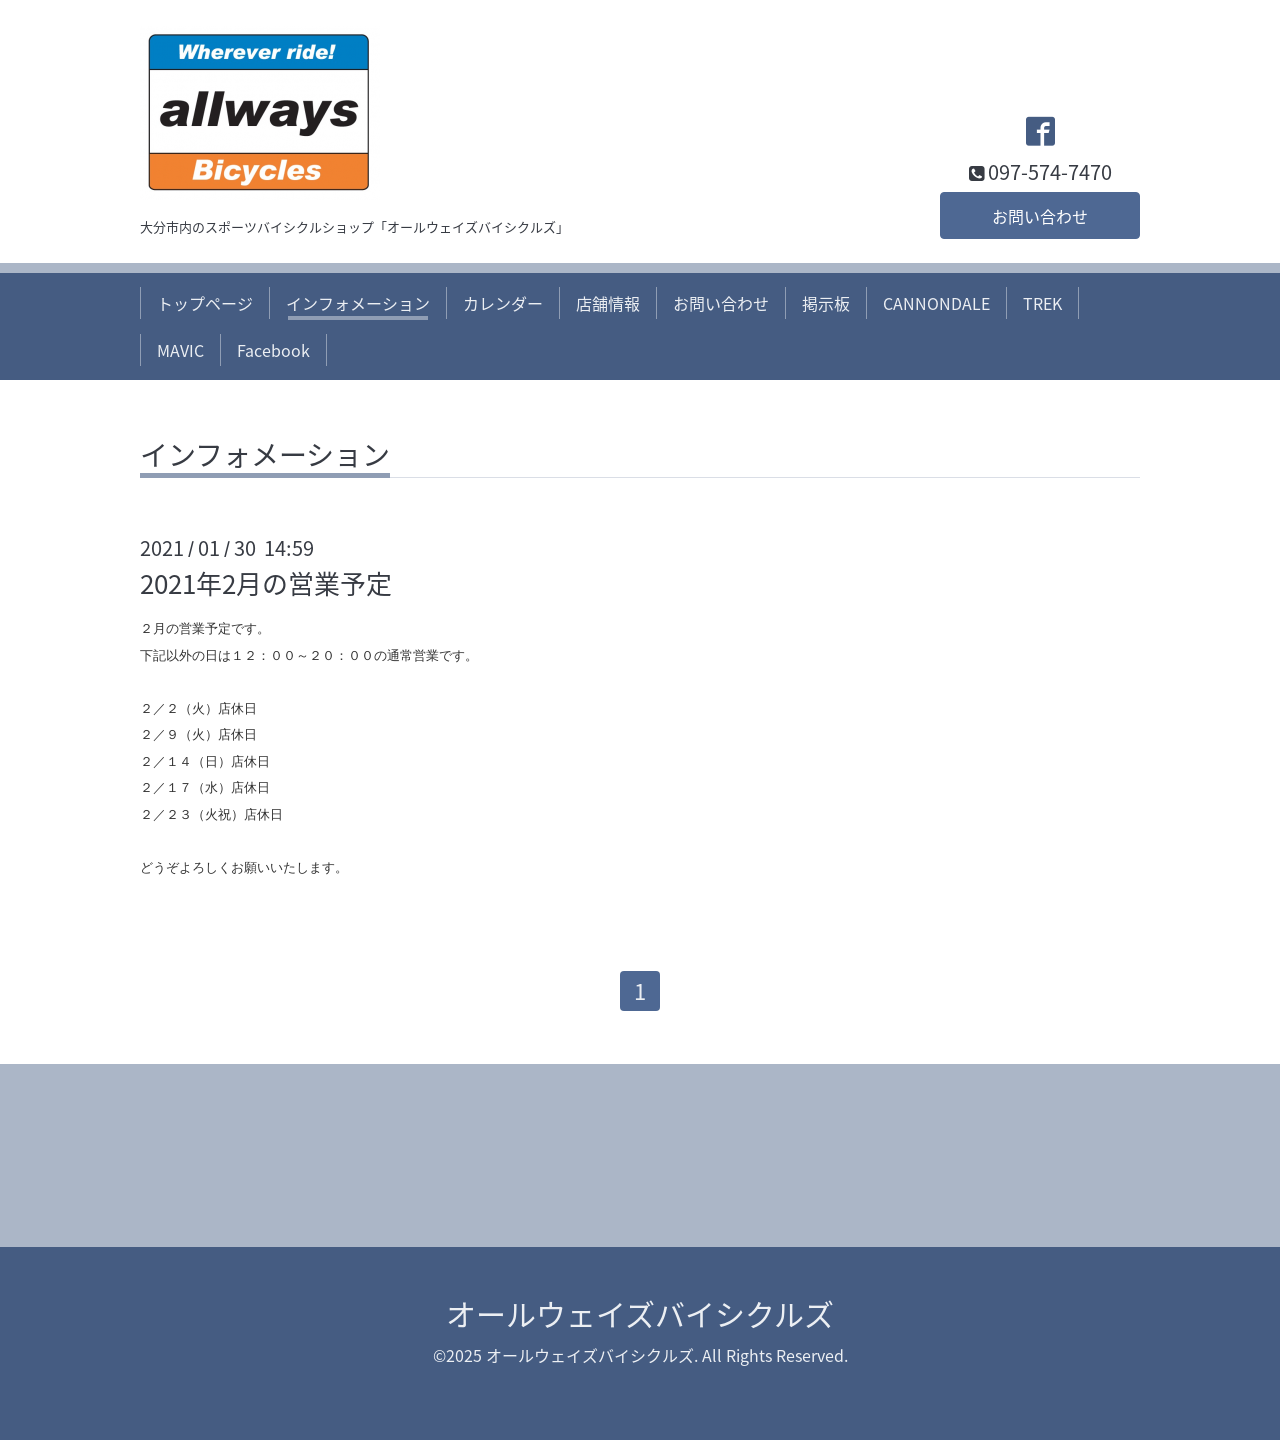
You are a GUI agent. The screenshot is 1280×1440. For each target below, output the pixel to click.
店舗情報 (608, 303)
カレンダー (503, 303)
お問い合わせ (1040, 216)
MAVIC (180, 350)
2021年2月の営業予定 (266, 583)
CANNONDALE (936, 303)
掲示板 (826, 303)
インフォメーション (358, 303)
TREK (1042, 303)
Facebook (273, 350)
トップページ (205, 303)
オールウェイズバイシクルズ (640, 1313)
